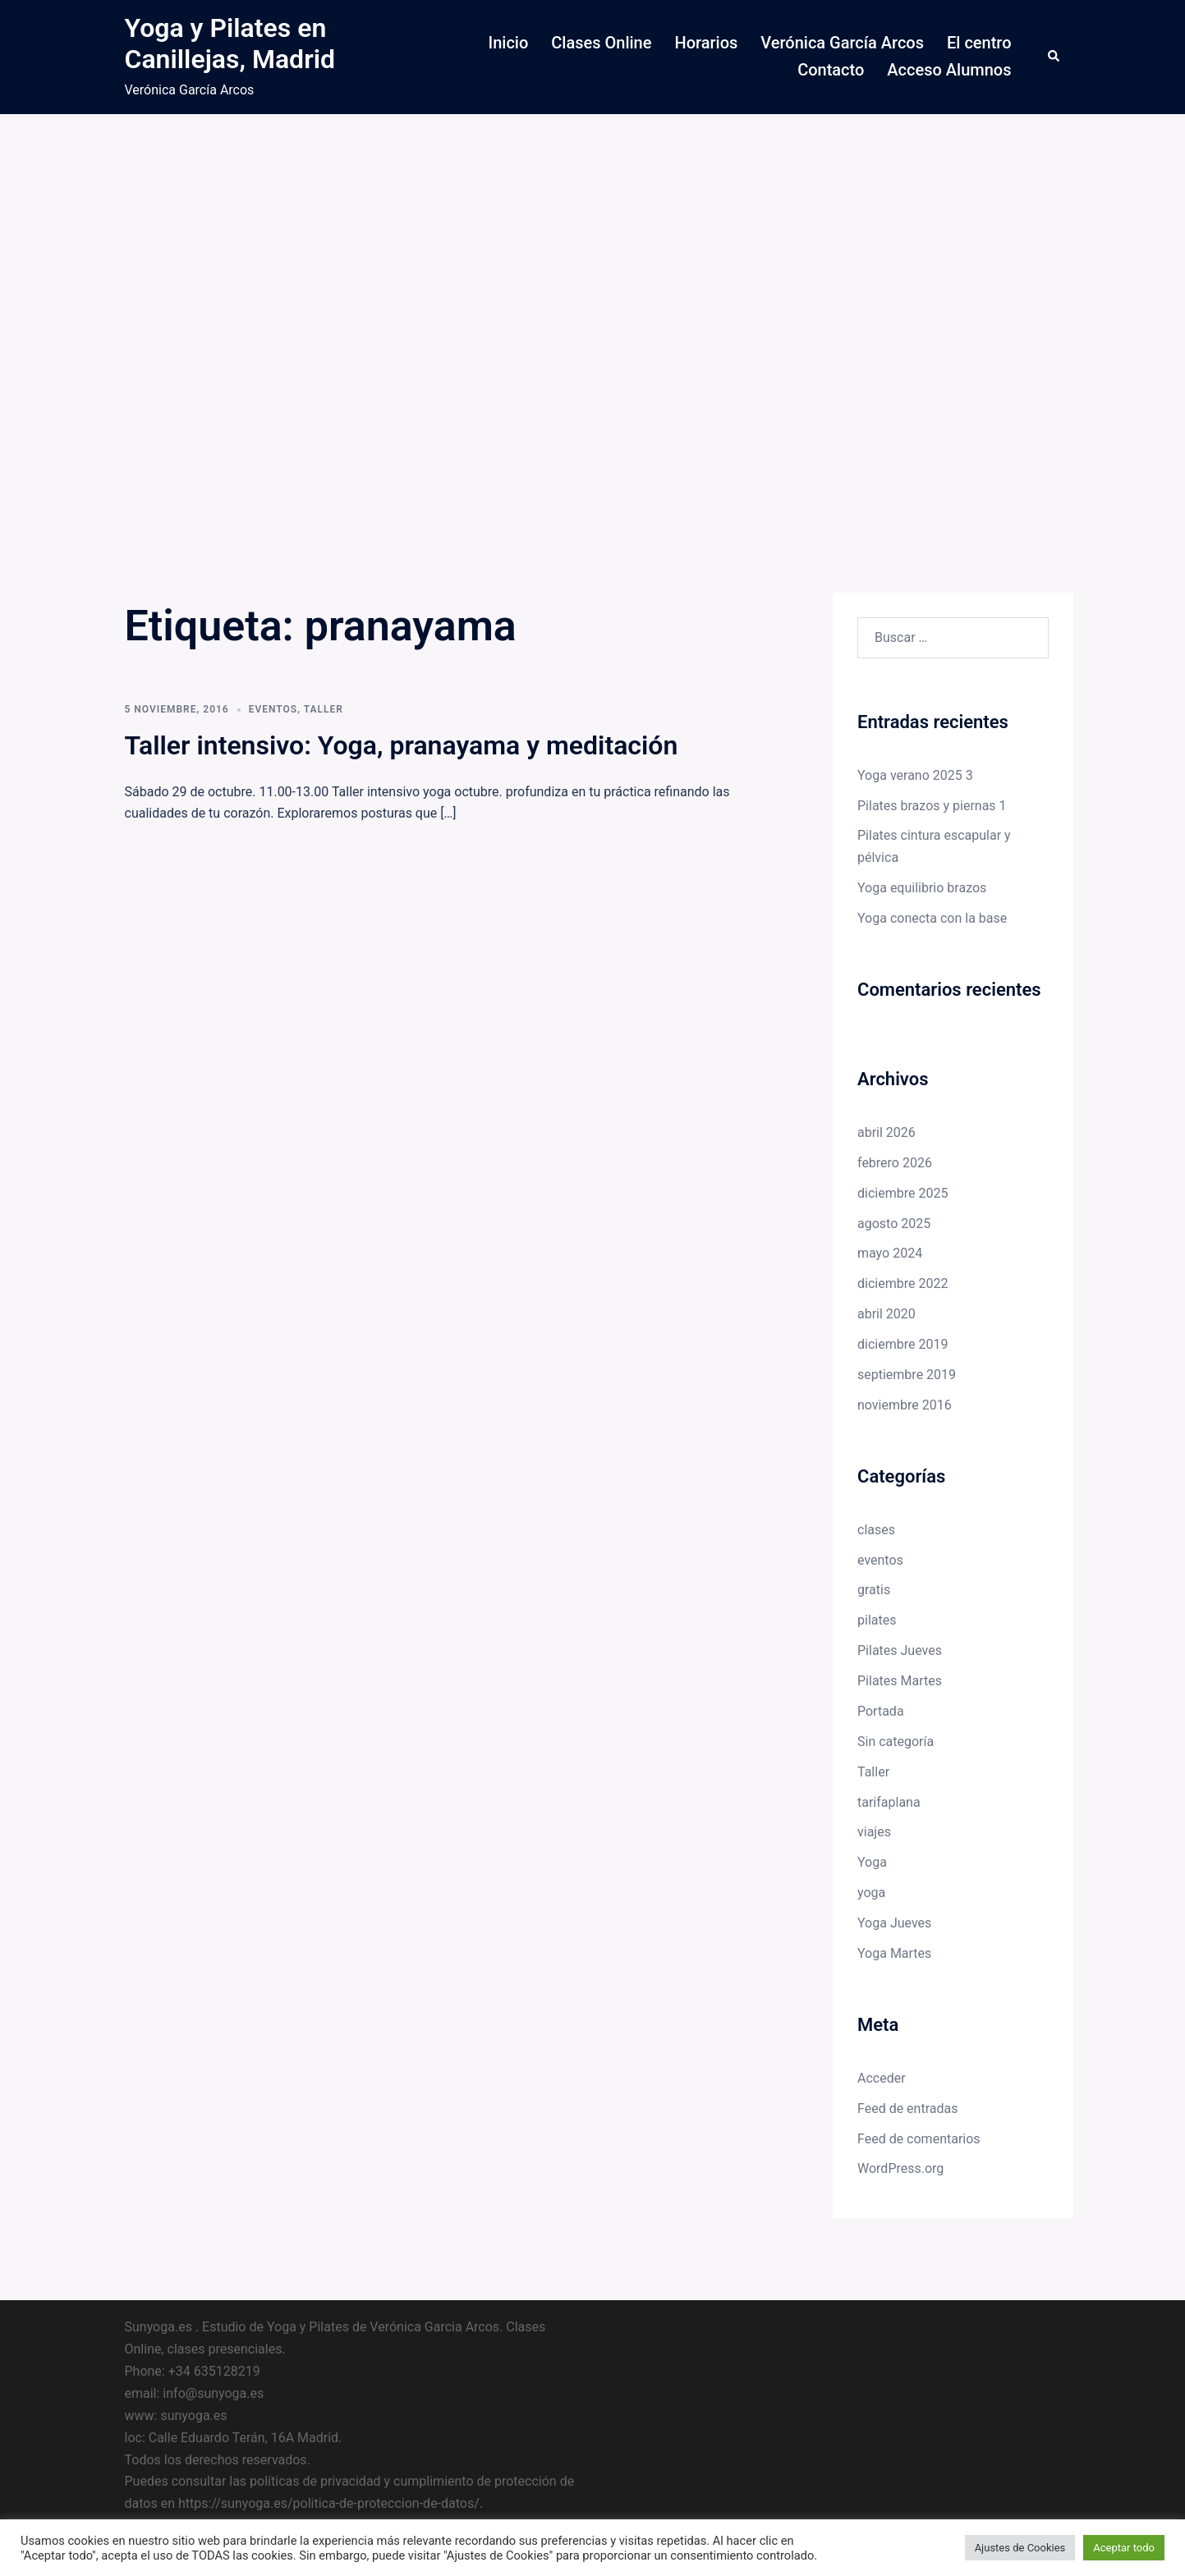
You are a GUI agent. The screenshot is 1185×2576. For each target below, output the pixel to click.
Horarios (705, 43)
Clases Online (601, 43)
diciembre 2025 (902, 1193)
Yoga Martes (894, 1953)
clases (876, 1530)
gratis (873, 1589)
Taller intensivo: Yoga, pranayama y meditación (401, 745)
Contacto (830, 70)
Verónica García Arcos (842, 43)
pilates (876, 1620)
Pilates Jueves (899, 1650)
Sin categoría (895, 1741)
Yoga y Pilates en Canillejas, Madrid (230, 43)
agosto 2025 (893, 1223)
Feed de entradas (907, 2108)
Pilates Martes (899, 1681)
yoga (871, 1892)
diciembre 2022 (902, 1283)
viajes (874, 1832)
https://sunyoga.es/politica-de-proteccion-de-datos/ (329, 2503)
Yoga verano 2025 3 (915, 775)
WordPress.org (900, 2168)
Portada (880, 1711)
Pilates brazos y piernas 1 (932, 806)
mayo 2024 (889, 1253)
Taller (323, 709)
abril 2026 (886, 1132)
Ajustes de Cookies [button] (1020, 2548)
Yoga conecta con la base (932, 918)
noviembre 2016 (904, 1405)
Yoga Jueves (894, 1923)
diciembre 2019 (902, 1344)
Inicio (509, 43)
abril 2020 (886, 1314)
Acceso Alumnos (949, 70)
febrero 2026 (894, 1163)
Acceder (881, 2078)
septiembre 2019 (906, 1374)
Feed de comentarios (919, 2139)
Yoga (872, 1862)
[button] (1054, 56)
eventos (273, 709)
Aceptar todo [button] (1124, 2548)
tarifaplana (889, 1802)
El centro (979, 43)
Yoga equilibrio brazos (921, 888)
